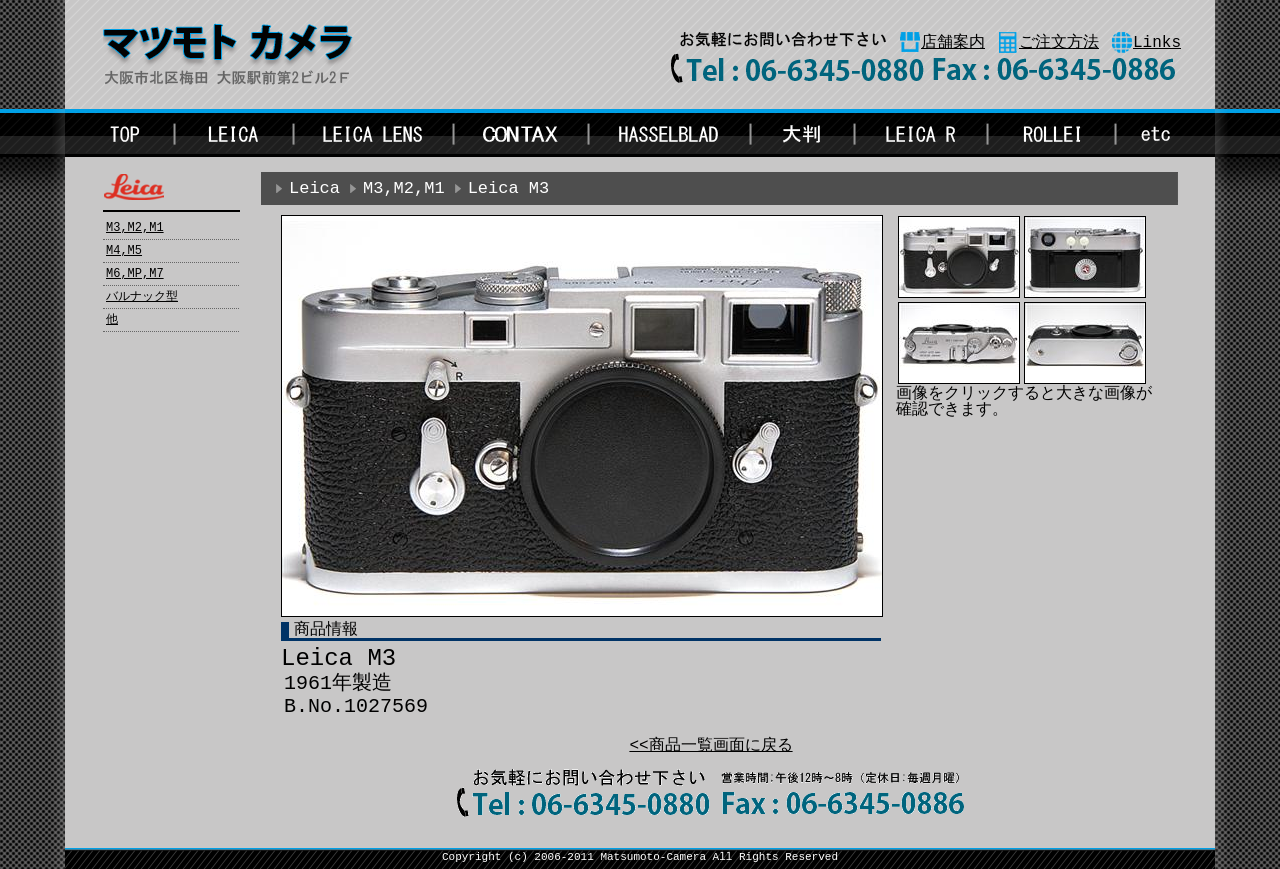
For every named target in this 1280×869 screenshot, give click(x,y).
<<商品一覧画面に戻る (710, 746)
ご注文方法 (1059, 43)
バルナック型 (142, 297)
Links (1157, 43)
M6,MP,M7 (135, 274)
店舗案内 (953, 43)
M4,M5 (124, 251)
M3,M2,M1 (135, 228)
